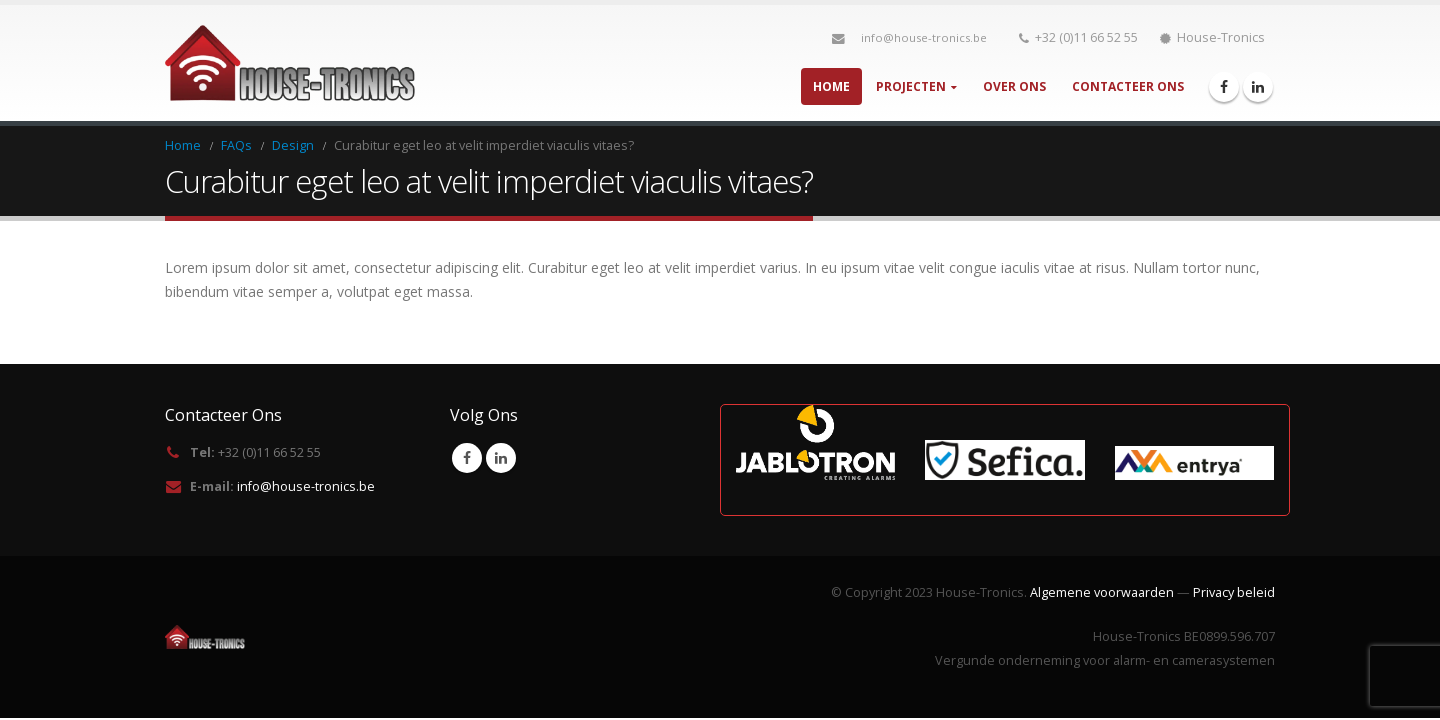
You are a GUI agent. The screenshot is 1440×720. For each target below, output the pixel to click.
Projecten (911, 86)
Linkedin (501, 458)
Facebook (467, 458)
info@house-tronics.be (924, 37)
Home (831, 86)
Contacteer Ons (1128, 86)
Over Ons (1014, 86)
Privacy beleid (1234, 592)
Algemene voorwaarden (1102, 592)
